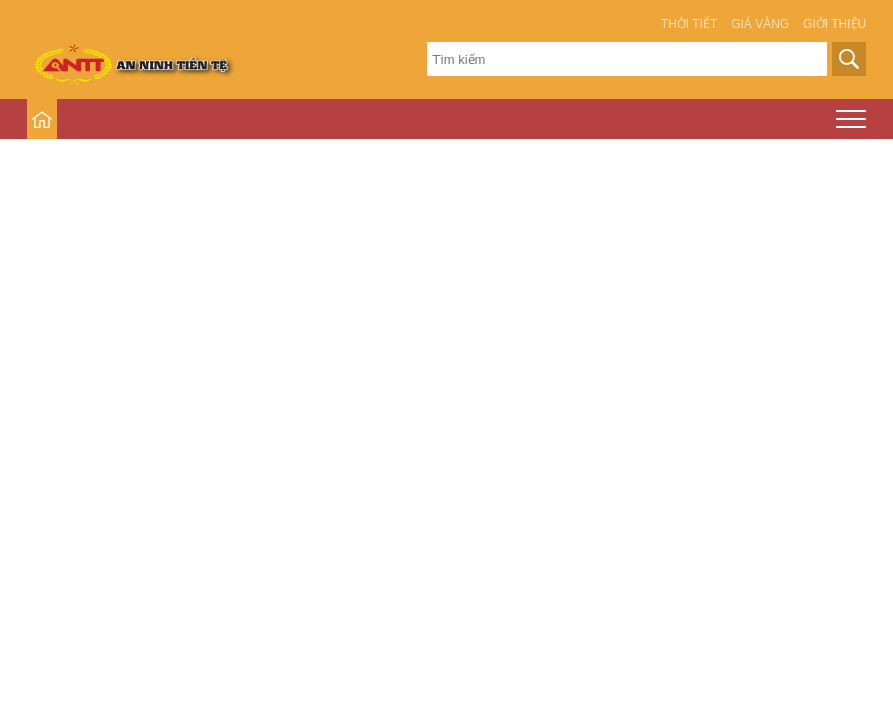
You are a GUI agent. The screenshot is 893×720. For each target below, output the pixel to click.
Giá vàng (760, 24)
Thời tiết (689, 24)
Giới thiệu (834, 24)
